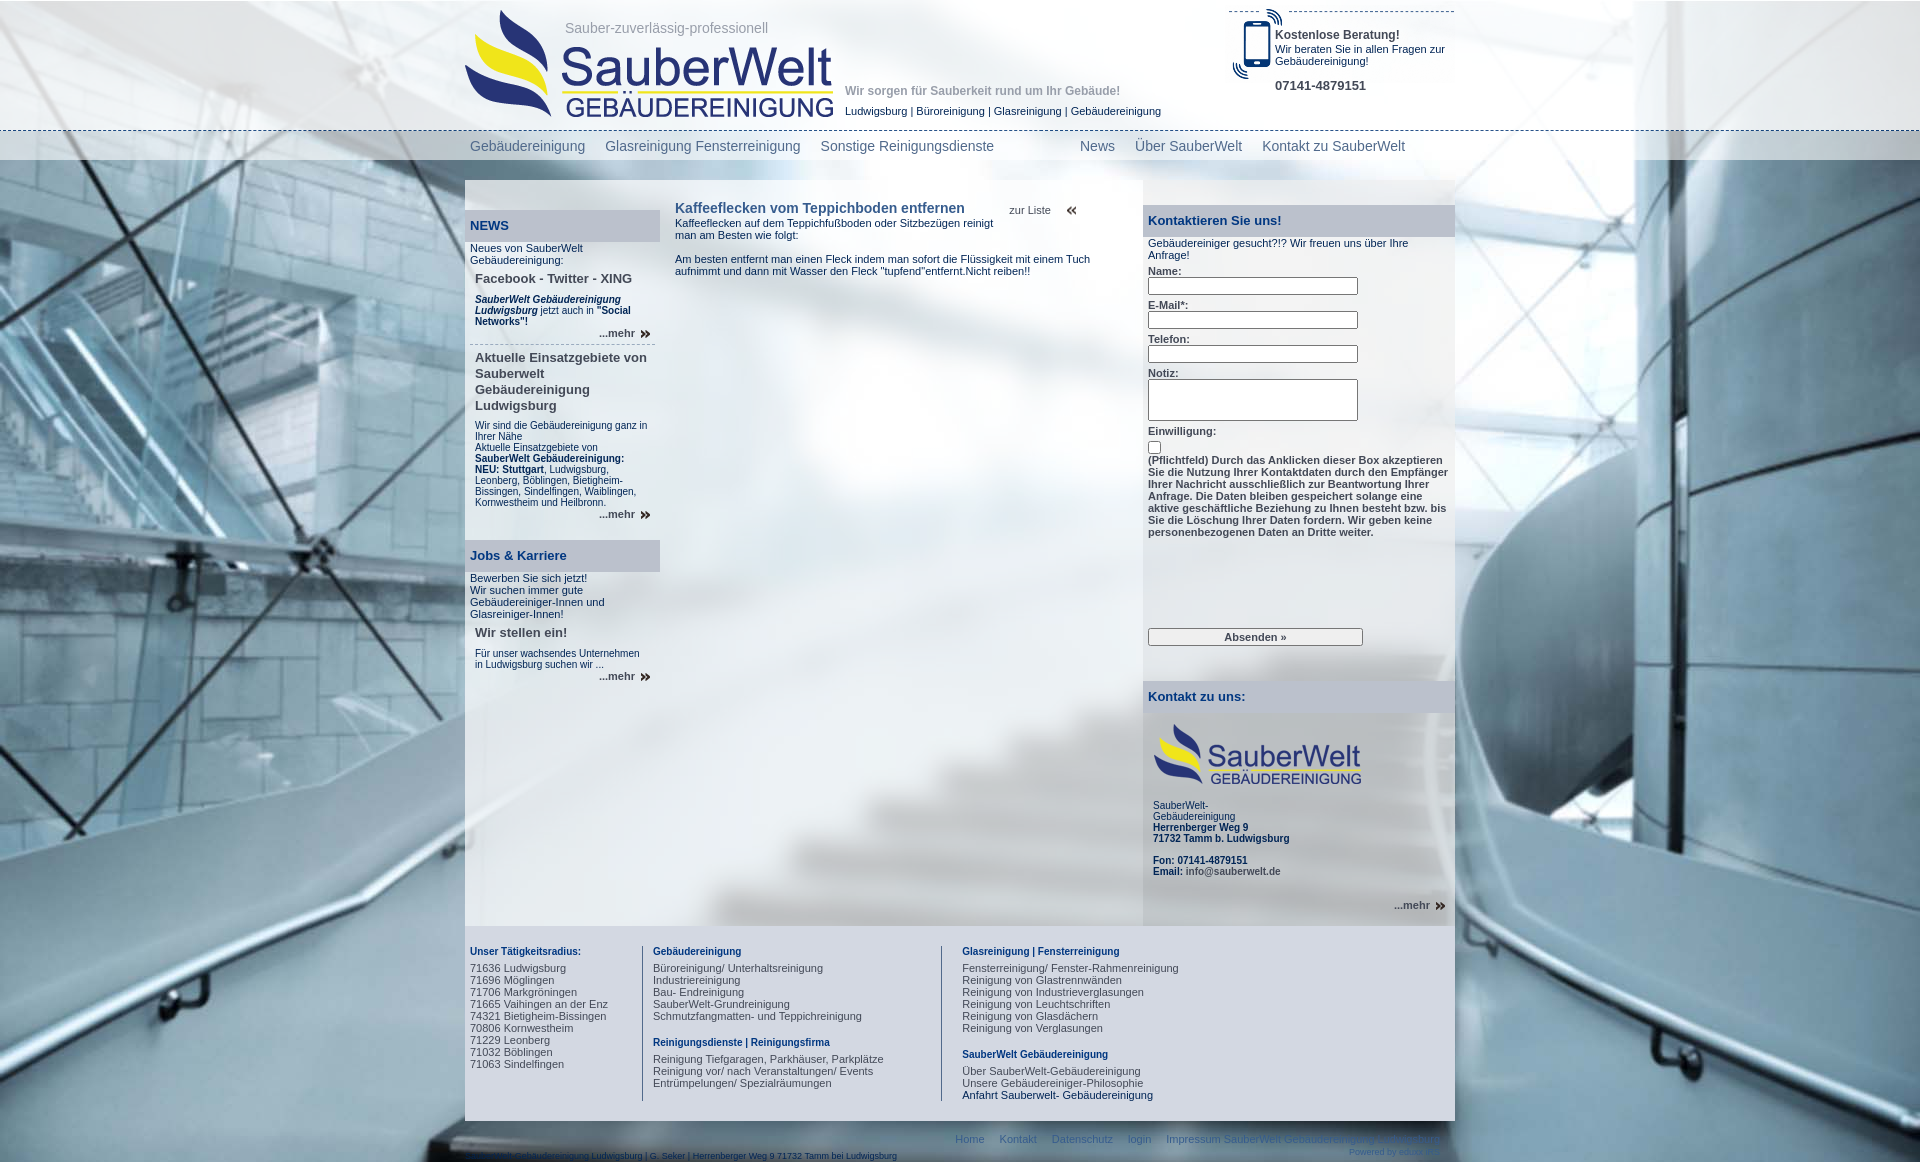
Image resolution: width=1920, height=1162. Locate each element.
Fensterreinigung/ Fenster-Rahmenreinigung (1070, 968)
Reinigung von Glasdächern (1030, 1016)
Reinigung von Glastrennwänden (1042, 980)
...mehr (617, 333)
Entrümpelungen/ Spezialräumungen (742, 1083)
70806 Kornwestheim (521, 1028)
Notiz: (1163, 373)
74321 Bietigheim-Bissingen (538, 1016)
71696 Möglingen (512, 980)
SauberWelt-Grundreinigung (721, 1004)
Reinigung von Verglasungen (1032, 1028)
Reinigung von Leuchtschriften (1036, 1004)
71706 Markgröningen (523, 992)
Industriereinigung (696, 980)
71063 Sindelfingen (517, 1064)
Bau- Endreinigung (698, 992)
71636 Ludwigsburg (518, 968)
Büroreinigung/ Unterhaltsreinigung (738, 968)
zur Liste (1030, 210)
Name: (1165, 271)
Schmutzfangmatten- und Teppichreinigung (757, 1016)
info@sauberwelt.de (1233, 871)
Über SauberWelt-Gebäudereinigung (1051, 1071)
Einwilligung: (1182, 431)
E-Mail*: (1168, 305)
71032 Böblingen (511, 1052)
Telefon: (1169, 339)
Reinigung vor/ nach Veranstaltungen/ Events (763, 1071)
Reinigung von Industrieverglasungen (1053, 992)
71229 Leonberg (510, 1040)
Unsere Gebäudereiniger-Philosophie (1052, 1083)
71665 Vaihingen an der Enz (539, 1004)
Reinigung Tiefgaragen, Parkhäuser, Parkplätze (768, 1059)
